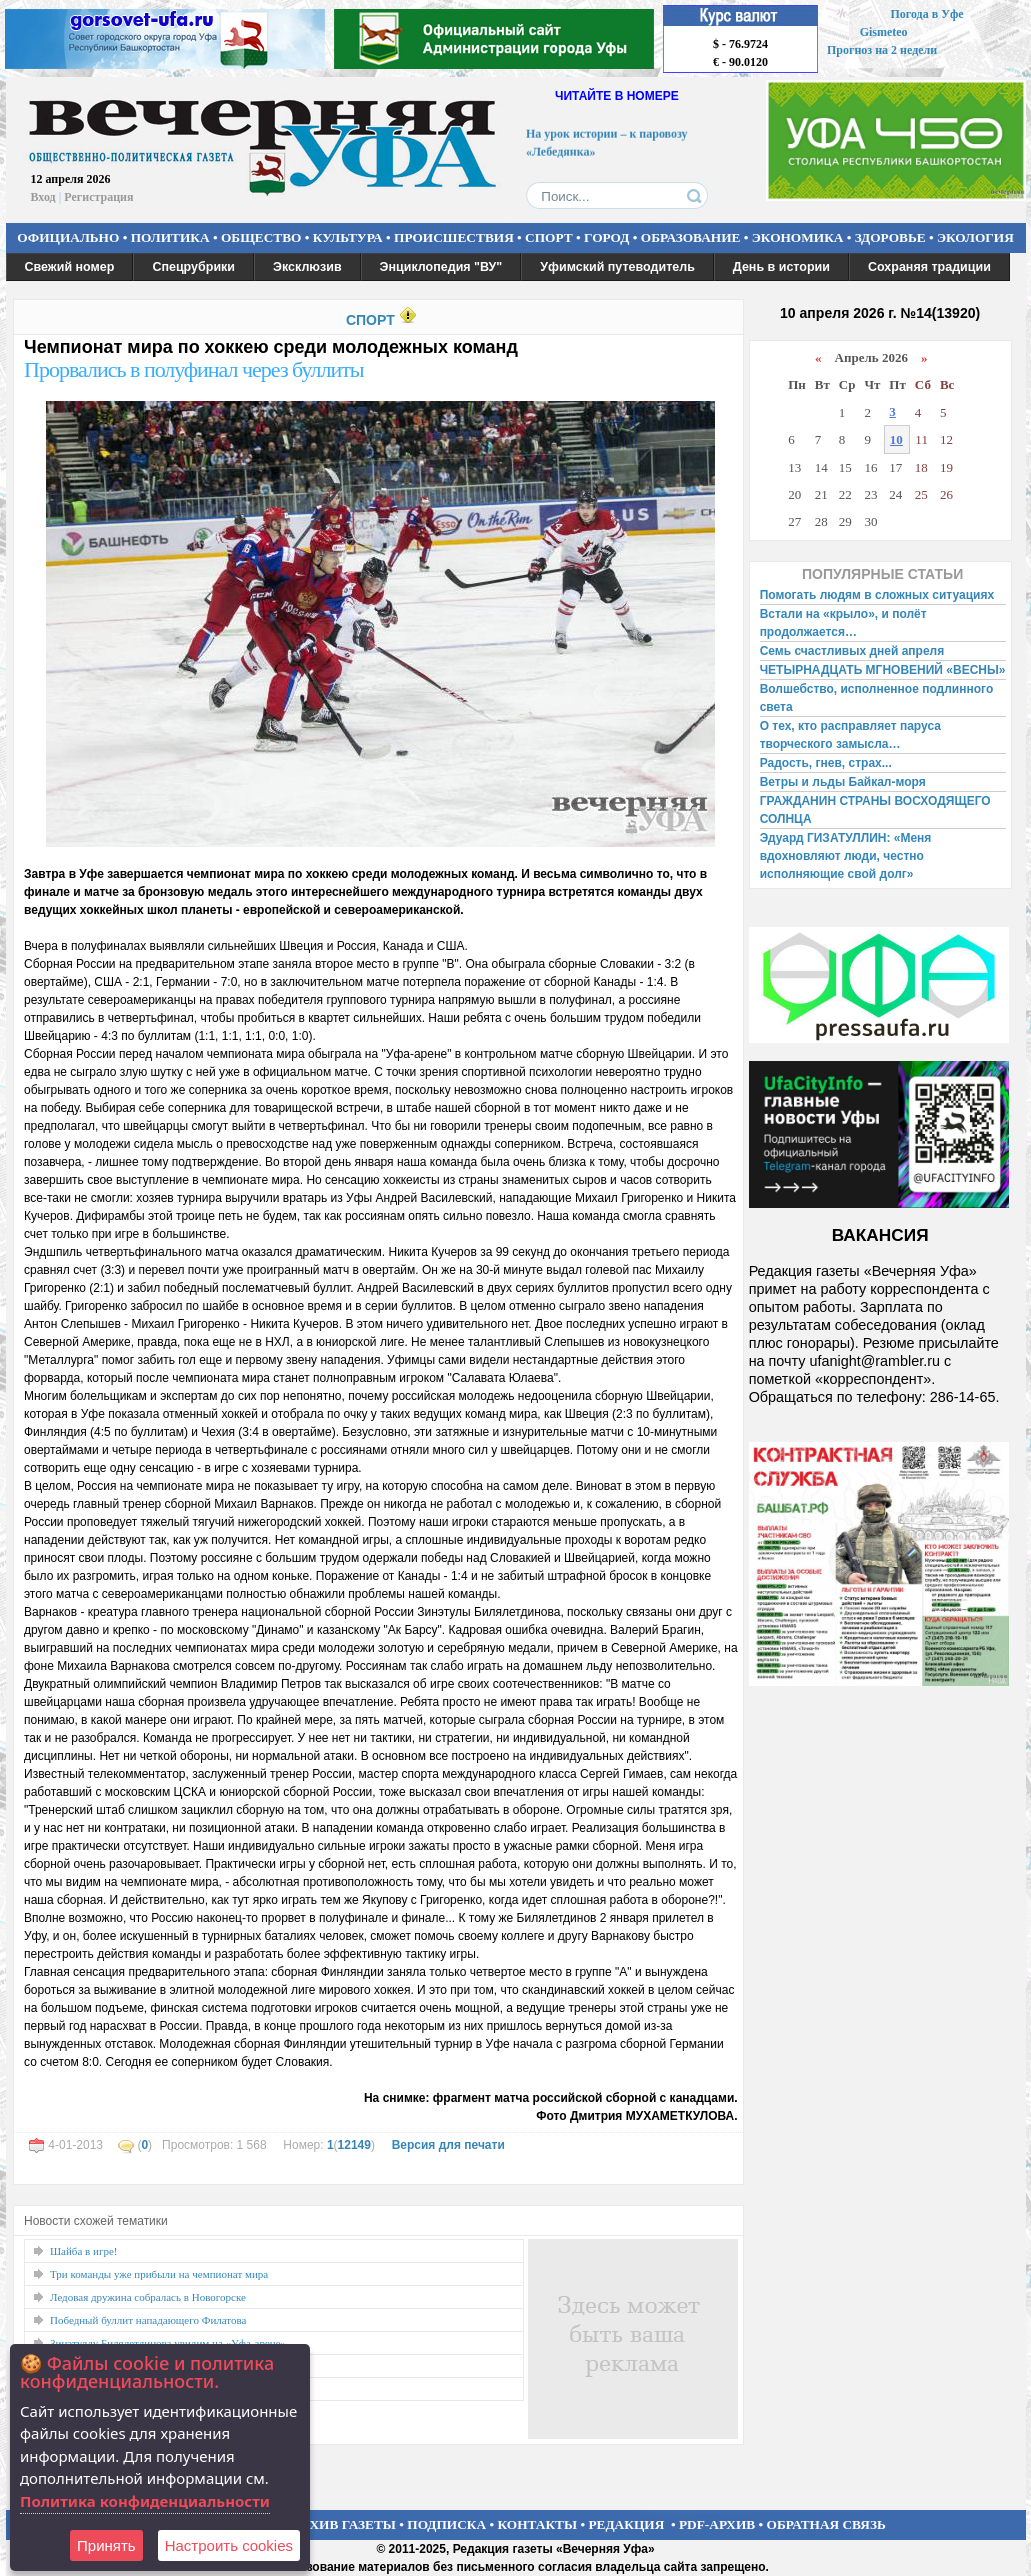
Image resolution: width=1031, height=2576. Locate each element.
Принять (106, 2545)
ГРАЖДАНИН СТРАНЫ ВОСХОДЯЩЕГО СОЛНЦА (875, 810)
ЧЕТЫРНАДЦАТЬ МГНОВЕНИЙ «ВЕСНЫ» (883, 670)
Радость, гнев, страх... (826, 763)
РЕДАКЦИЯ (626, 2524)
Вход (43, 197)
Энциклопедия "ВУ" (441, 267)
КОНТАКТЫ (538, 2524)
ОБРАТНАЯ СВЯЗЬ (826, 2524)
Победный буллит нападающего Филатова (148, 2320)
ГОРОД (606, 237)
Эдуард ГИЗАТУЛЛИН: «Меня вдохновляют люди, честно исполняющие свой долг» (846, 856)
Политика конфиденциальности (145, 2501)
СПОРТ (549, 237)
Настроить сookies (229, 2545)
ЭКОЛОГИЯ (975, 237)
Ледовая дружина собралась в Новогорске (148, 2297)
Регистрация (98, 197)
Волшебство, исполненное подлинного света (877, 698)
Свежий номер (70, 267)
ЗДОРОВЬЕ (890, 237)
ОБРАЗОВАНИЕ (691, 237)
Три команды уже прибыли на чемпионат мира (159, 2274)
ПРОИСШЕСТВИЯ (454, 237)
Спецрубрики (193, 267)
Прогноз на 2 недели (882, 50)
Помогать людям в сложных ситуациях (877, 595)
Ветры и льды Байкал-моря (843, 782)
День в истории (781, 267)
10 (896, 439)
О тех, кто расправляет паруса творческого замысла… (850, 735)
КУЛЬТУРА (348, 237)
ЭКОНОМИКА (798, 237)
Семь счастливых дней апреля (852, 651)
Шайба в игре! (83, 2251)
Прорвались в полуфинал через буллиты (194, 369)
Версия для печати (448, 2145)
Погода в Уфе (926, 14)
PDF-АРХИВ (717, 2524)
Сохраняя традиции (929, 267)
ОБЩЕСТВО (261, 237)
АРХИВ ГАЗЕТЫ (344, 2524)
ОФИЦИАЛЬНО (68, 237)
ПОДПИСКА (446, 2524)
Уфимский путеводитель (617, 267)
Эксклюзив (307, 267)
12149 (354, 2145)
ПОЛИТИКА (170, 237)
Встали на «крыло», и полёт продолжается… (843, 623)
